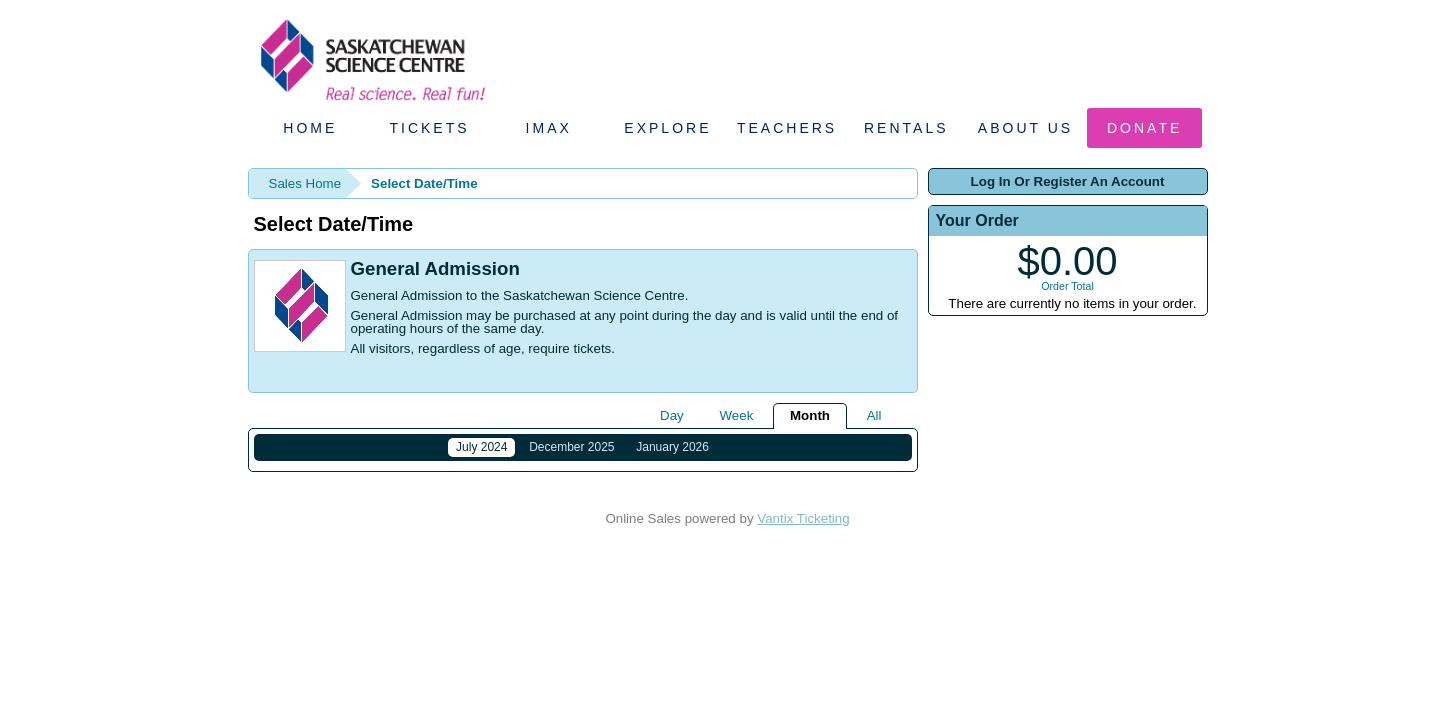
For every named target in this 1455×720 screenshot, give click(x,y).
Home (310, 128)
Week (736, 415)
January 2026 (672, 447)
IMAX (549, 128)
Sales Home (305, 183)
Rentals (906, 128)
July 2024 (481, 447)
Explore (667, 128)
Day (672, 415)
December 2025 (571, 447)
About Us (1025, 128)
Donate (1144, 128)
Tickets (429, 128)
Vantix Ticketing (803, 531)
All (874, 415)
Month (810, 415)
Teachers (787, 128)
